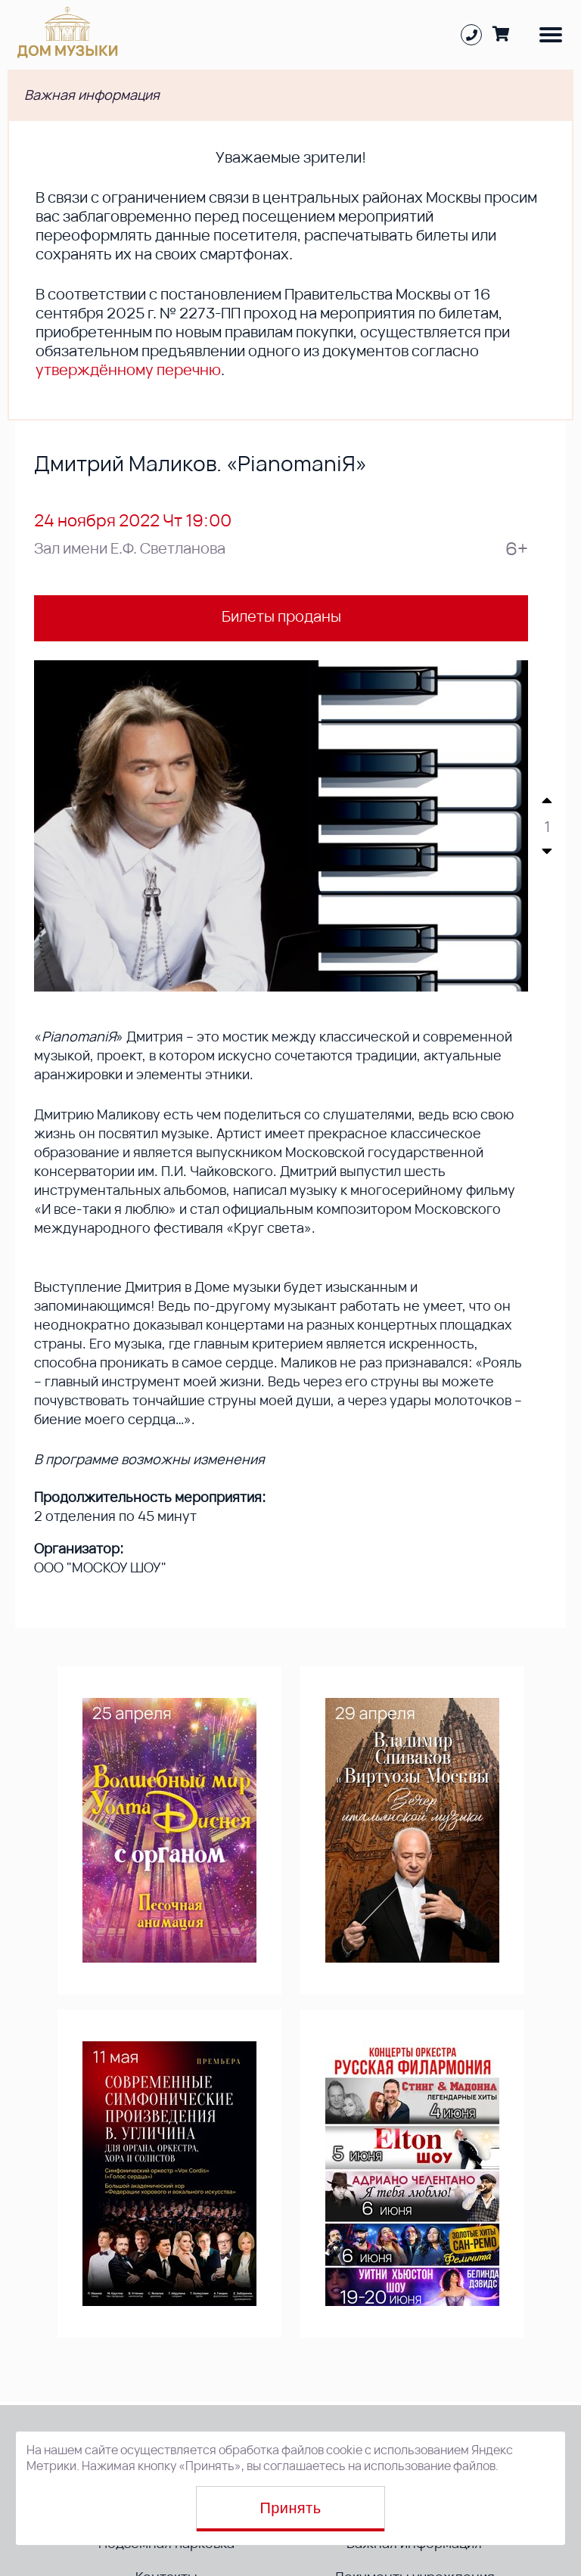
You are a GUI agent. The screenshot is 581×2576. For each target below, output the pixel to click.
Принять (291, 2508)
